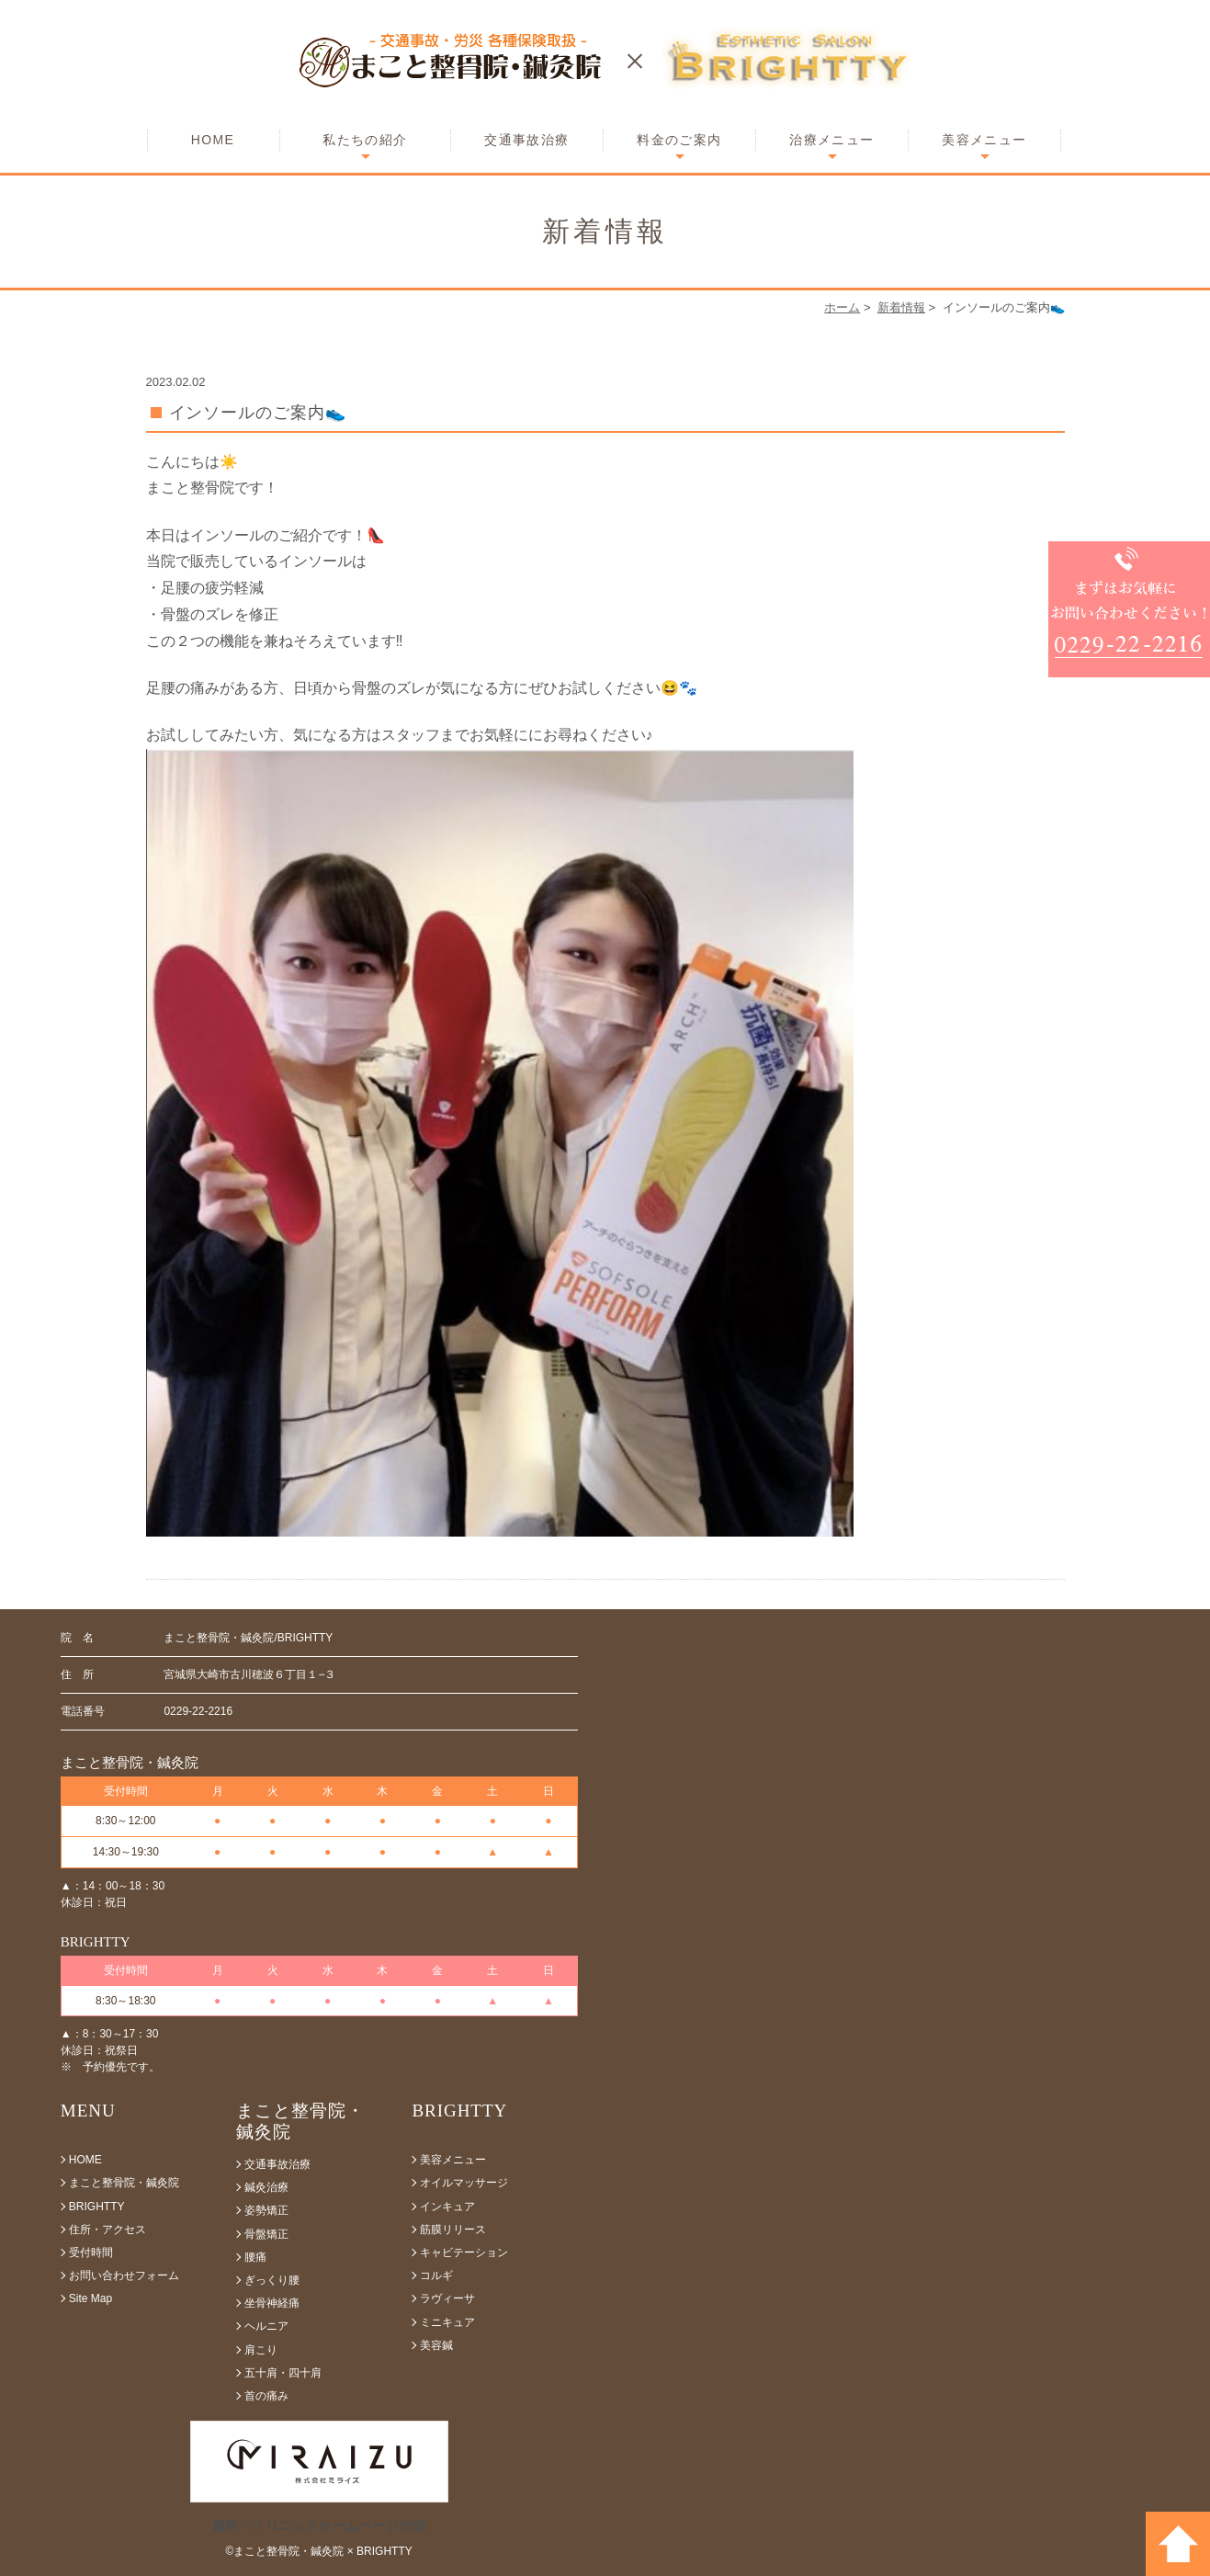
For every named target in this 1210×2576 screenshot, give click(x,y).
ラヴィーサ (447, 2298)
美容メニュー (984, 139)
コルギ (436, 2275)
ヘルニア (266, 2326)
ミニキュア (447, 2322)
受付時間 (91, 2252)
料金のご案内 (679, 139)
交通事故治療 (526, 139)
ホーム (842, 307)
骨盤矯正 (266, 2234)
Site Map (90, 2298)
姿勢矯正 (266, 2210)
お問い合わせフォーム (124, 2275)
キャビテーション (464, 2252)
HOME (213, 139)
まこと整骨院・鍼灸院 (124, 2182)
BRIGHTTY (97, 2206)
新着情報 (901, 307)
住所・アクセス (107, 2229)
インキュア (447, 2206)
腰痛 (255, 2257)
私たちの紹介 (364, 139)
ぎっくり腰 (272, 2280)
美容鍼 (436, 2345)
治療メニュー (831, 139)
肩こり (260, 2349)
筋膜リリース (453, 2229)
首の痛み (266, 2395)
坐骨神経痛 (272, 2303)
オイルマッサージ (464, 2182)
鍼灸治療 (266, 2187)
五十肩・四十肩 (283, 2372)
